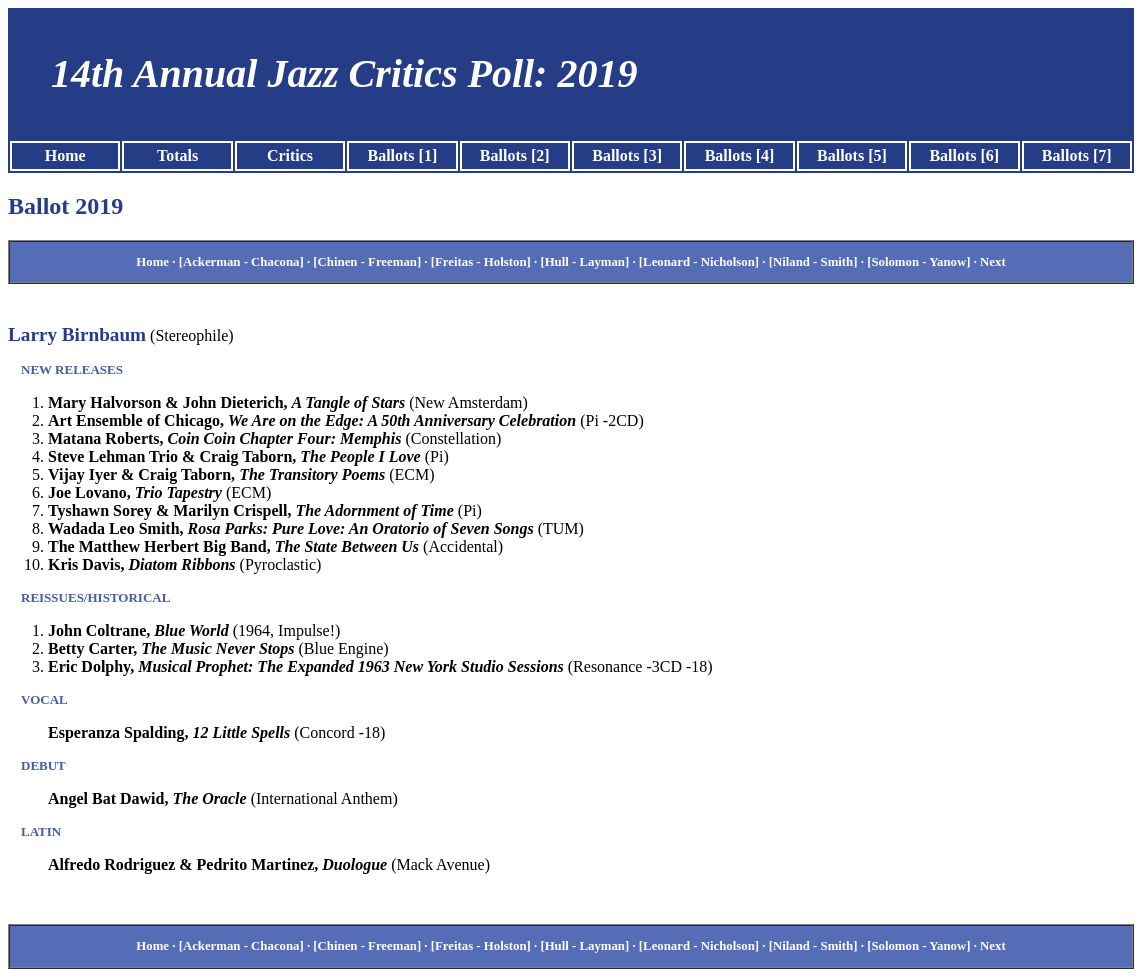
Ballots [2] (515, 155)
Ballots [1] (402, 155)
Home (65, 155)
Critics (290, 155)
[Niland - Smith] (813, 262)
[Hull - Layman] (584, 262)
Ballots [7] (1077, 155)
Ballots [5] (852, 155)
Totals (177, 155)
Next (993, 262)
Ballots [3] (627, 155)
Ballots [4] (740, 155)
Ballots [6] (964, 155)
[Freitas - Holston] (481, 262)
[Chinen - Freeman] (367, 262)
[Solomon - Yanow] (918, 262)
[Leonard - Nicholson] (699, 262)
